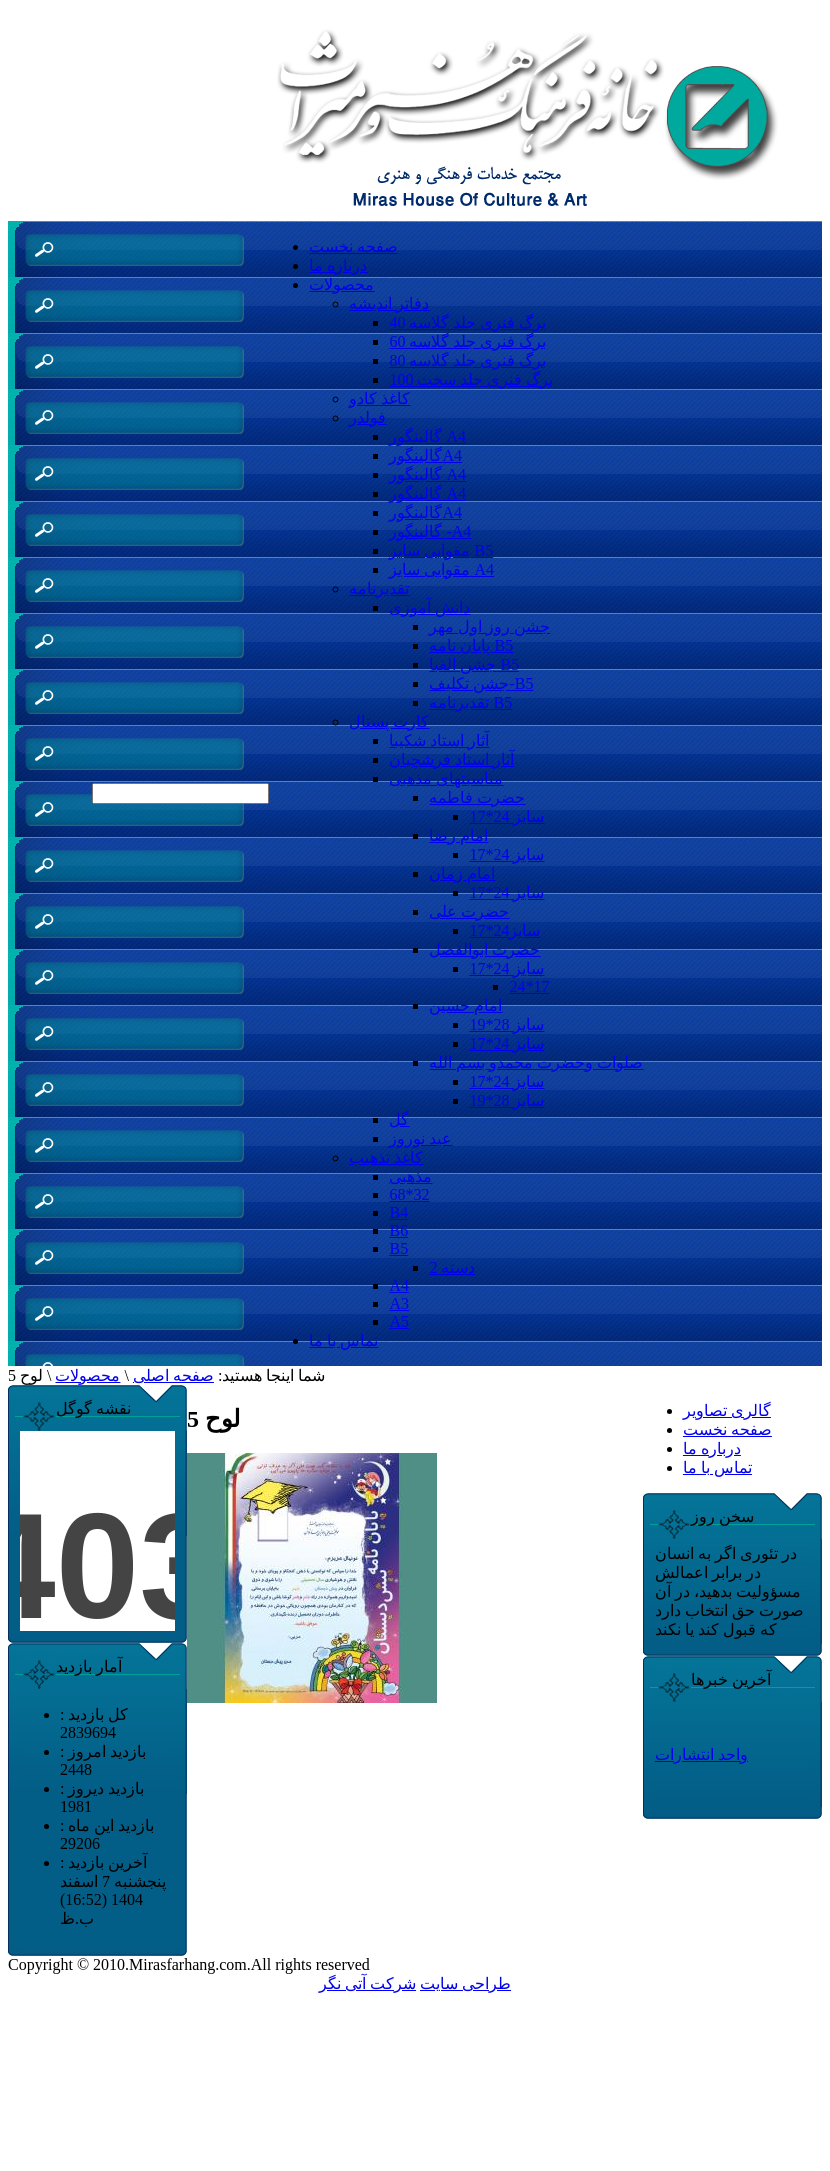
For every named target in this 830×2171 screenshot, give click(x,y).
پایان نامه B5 (471, 645)
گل (399, 1119)
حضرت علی (469, 911)
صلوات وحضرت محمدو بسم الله (536, 1062)
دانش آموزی (429, 607)
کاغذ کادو (379, 398)
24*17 (529, 986)
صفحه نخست (353, 246)
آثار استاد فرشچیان (451, 759)
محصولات (341, 284)
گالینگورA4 (425, 455)
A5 (399, 1321)
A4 (399, 1285)
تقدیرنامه (379, 588)
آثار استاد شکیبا (439, 740)
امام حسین (465, 1005)
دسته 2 (452, 1267)
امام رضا (458, 835)
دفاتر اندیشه (389, 303)
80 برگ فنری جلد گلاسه (467, 360)
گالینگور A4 (427, 436)
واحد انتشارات (701, 1754)
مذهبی (410, 1176)
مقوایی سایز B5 (441, 550)
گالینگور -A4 (430, 531)
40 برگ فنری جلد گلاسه (467, 322)
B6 (398, 1230)
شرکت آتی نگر (367, 1983)
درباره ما (338, 265)
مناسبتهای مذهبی (446, 778)
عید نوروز (420, 1138)
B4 (398, 1212)
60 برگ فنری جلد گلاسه (467, 341)
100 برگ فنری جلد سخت (471, 379)
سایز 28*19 (506, 1024)
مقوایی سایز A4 (441, 569)
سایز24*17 (504, 930)
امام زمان (462, 873)
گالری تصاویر (727, 1410)
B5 (398, 1248)
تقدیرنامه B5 (470, 702)
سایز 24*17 (506, 816)
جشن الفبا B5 (474, 664)
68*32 (409, 1194)
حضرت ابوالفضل (484, 949)
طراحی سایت (465, 1983)
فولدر (367, 417)
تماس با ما (343, 1340)
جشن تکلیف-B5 (481, 683)
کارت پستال (389, 721)
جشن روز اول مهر (489, 626)
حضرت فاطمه (477, 797)
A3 (399, 1303)
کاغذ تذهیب (386, 1157)
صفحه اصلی (173, 1375)
